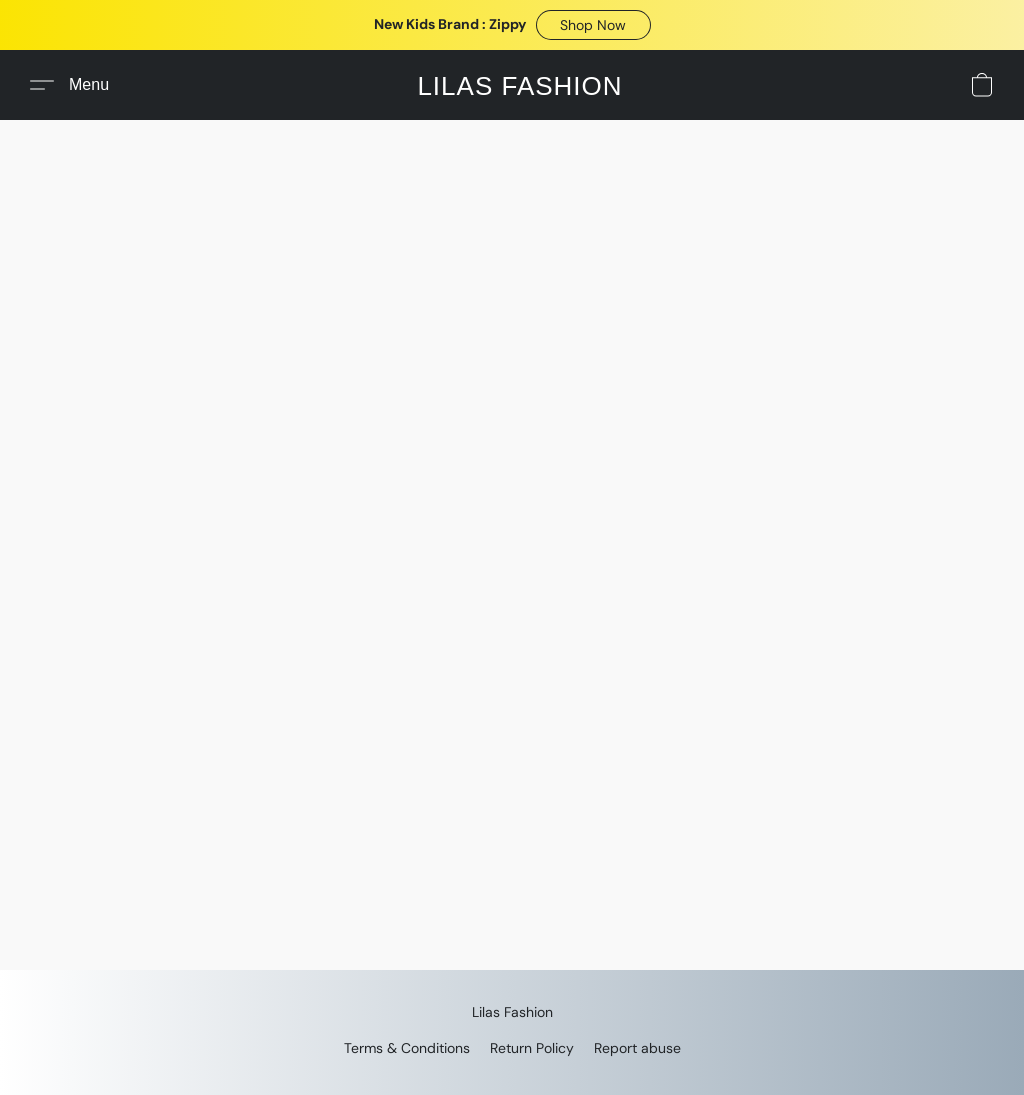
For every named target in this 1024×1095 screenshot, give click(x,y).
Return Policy (532, 1048)
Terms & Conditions (407, 1048)
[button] (593, 25)
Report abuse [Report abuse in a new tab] (637, 1048)
